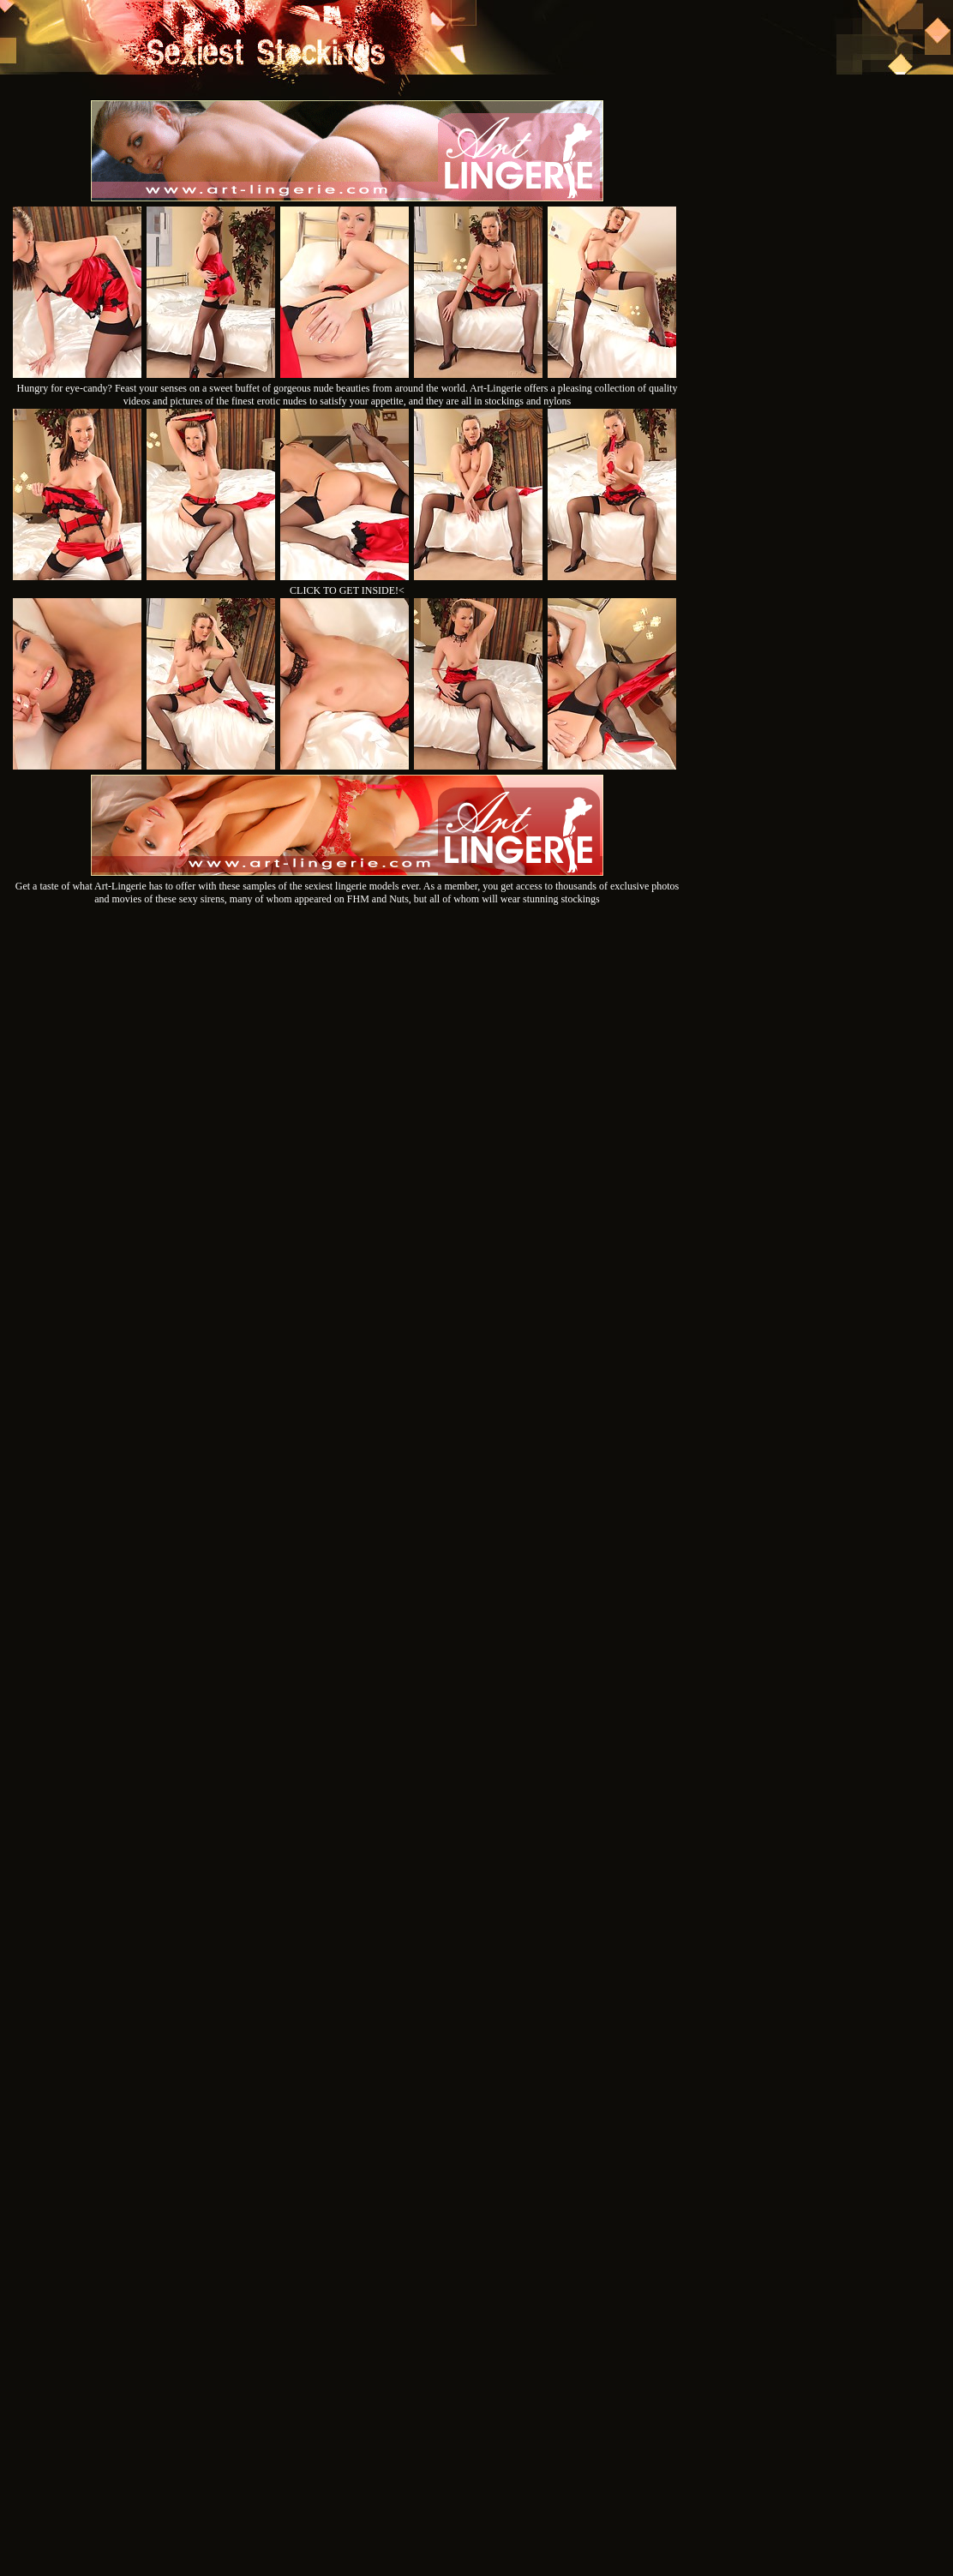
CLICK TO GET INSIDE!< (347, 590)
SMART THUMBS (507, 2342)
